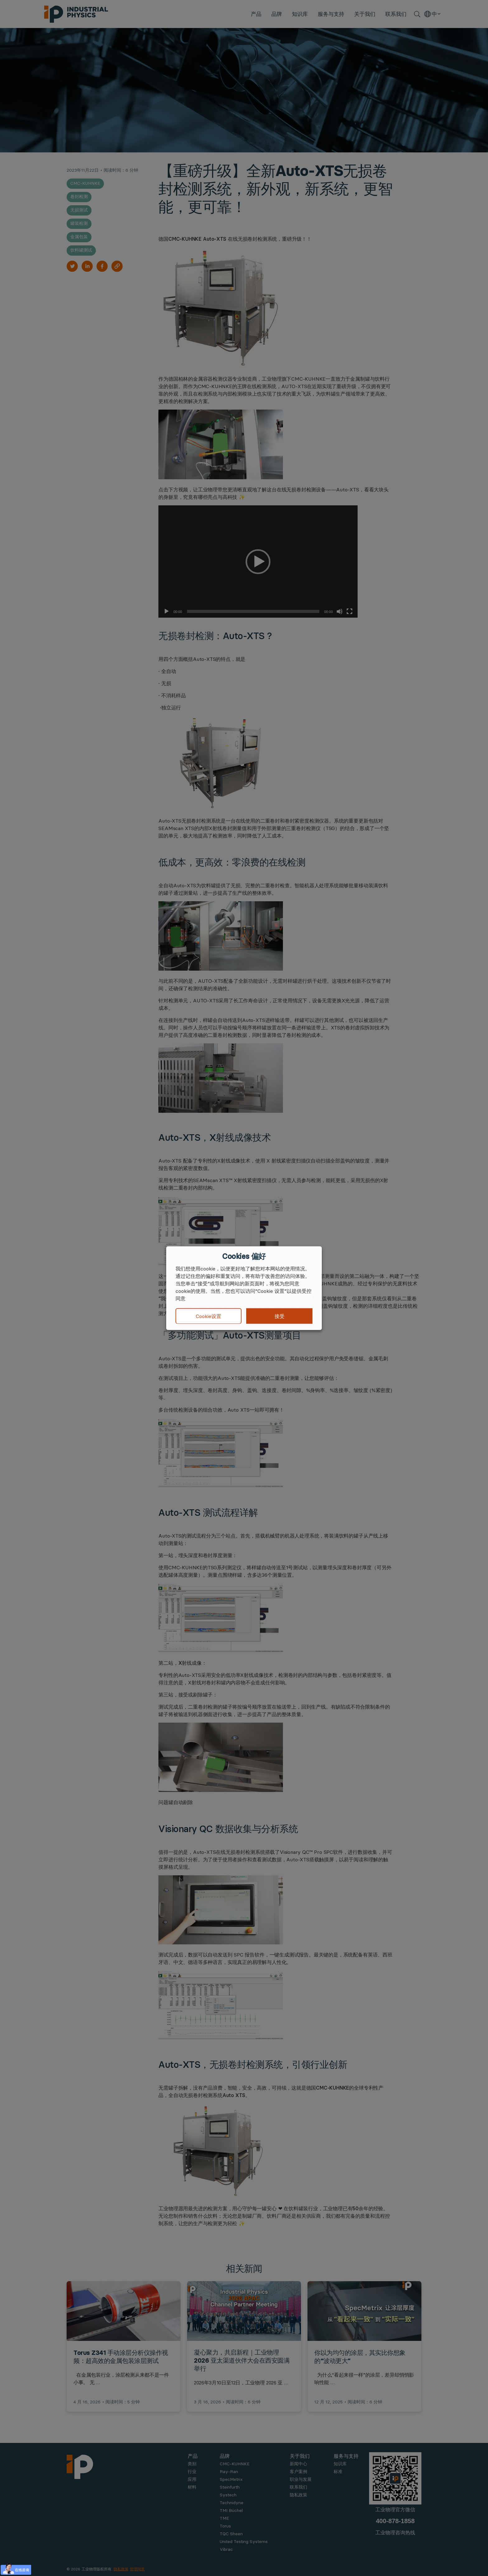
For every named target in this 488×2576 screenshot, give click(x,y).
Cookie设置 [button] (208, 1316)
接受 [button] (279, 1316)
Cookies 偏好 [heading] (243, 1256)
